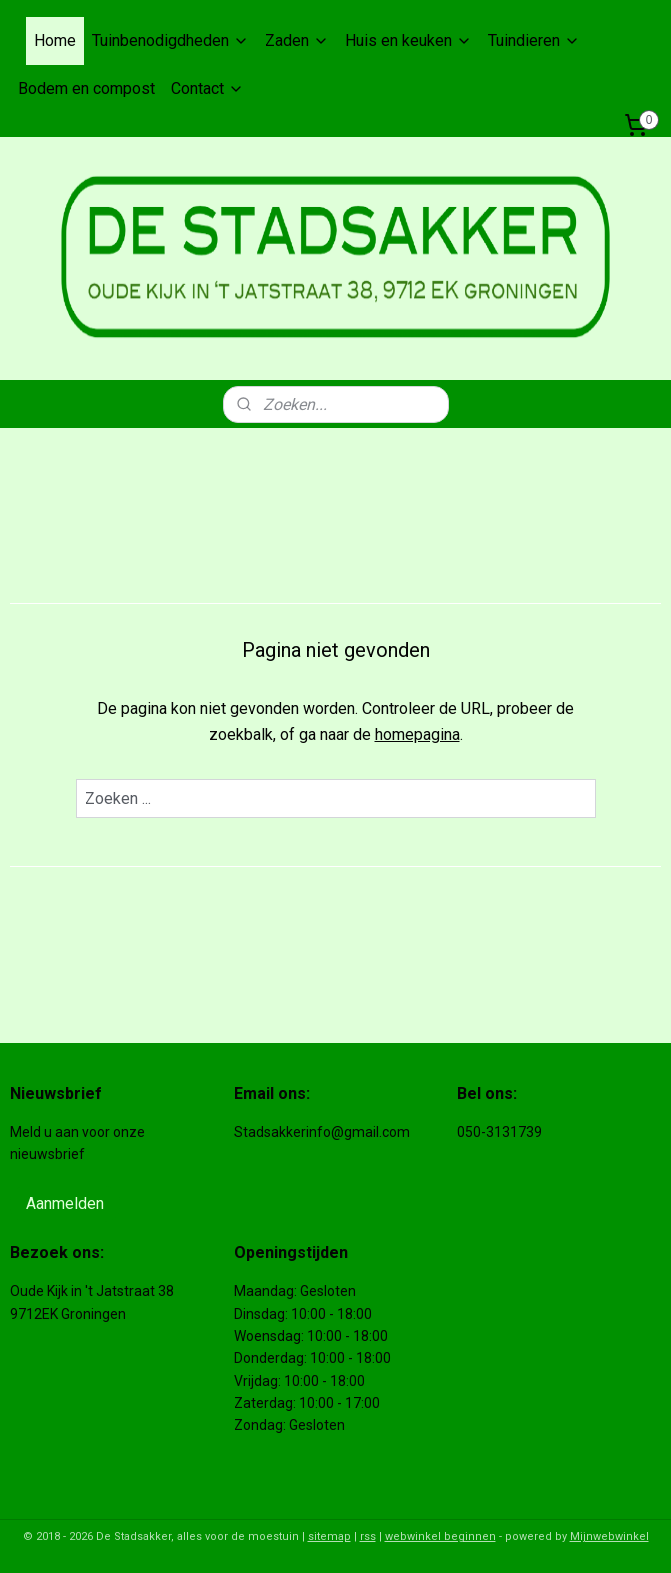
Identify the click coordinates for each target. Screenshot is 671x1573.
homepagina (417, 734)
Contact (207, 88)
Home (55, 40)
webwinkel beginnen (440, 1536)
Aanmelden (65, 1203)
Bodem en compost (86, 88)
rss (368, 1536)
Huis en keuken (408, 40)
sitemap (329, 1536)
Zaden (297, 40)
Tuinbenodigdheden (170, 40)
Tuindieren (534, 40)
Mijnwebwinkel (609, 1536)
